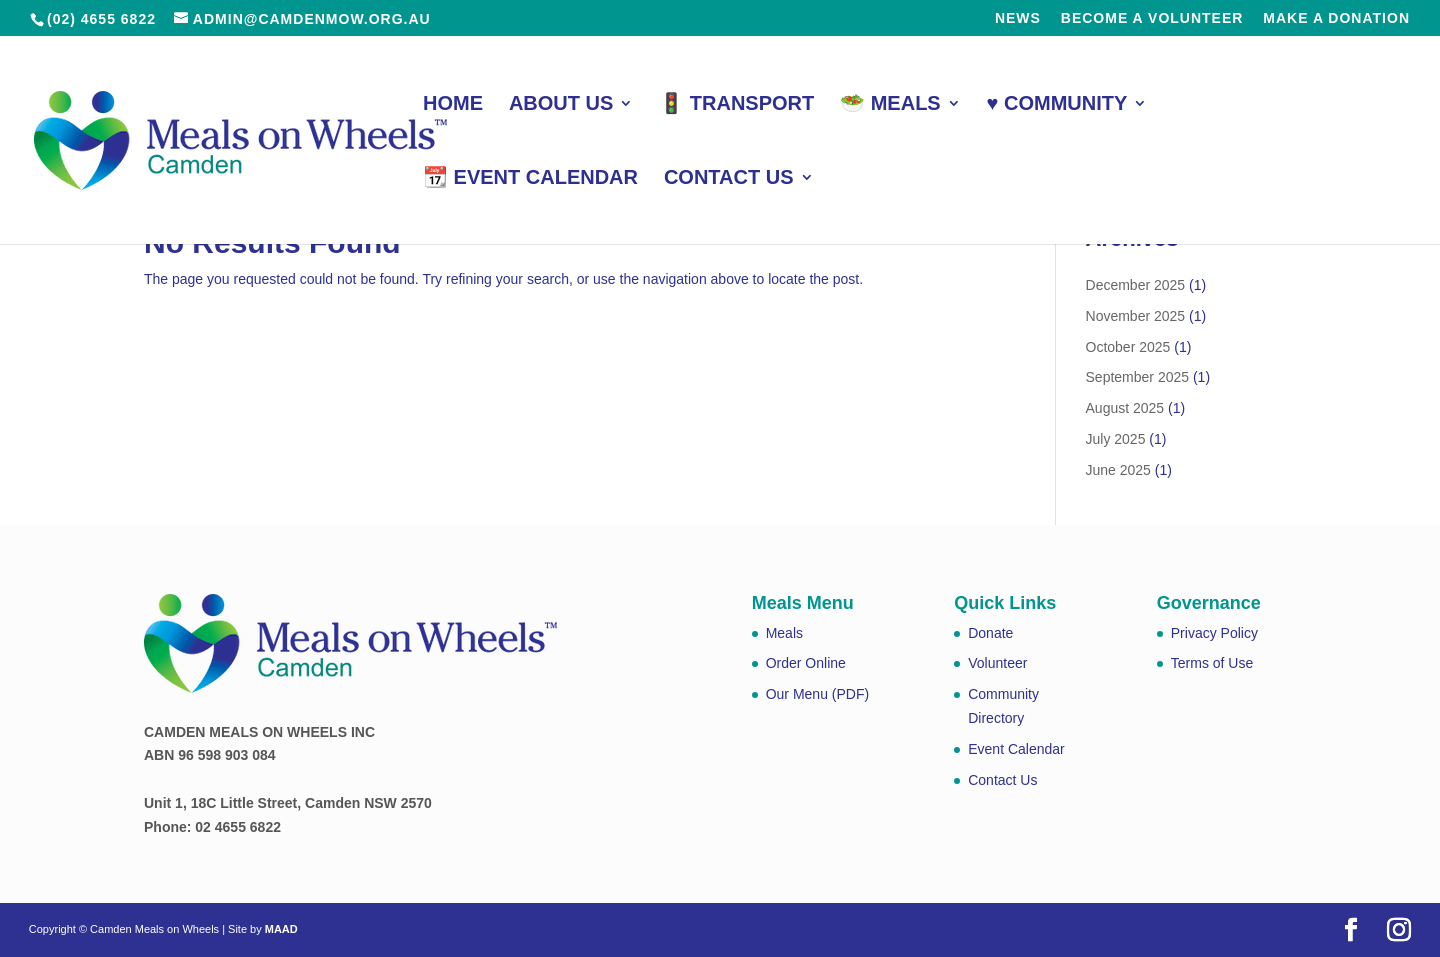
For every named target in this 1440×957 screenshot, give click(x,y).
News (1018, 18)
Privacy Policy (1214, 633)
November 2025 (1136, 316)
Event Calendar (1016, 749)
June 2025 (1118, 470)
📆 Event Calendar (530, 179)
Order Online (806, 663)
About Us (561, 105)
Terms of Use (1212, 663)
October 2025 (1128, 347)
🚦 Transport (736, 105)
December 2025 (1136, 285)
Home (453, 105)
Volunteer (997, 663)
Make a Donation (1336, 18)
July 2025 (1116, 439)
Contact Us (729, 179)
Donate (990, 633)
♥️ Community (1057, 105)
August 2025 (1125, 408)
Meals (784, 633)
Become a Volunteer (1152, 18)
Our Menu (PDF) (817, 694)
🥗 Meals (890, 105)
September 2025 (1138, 377)
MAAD (281, 929)
